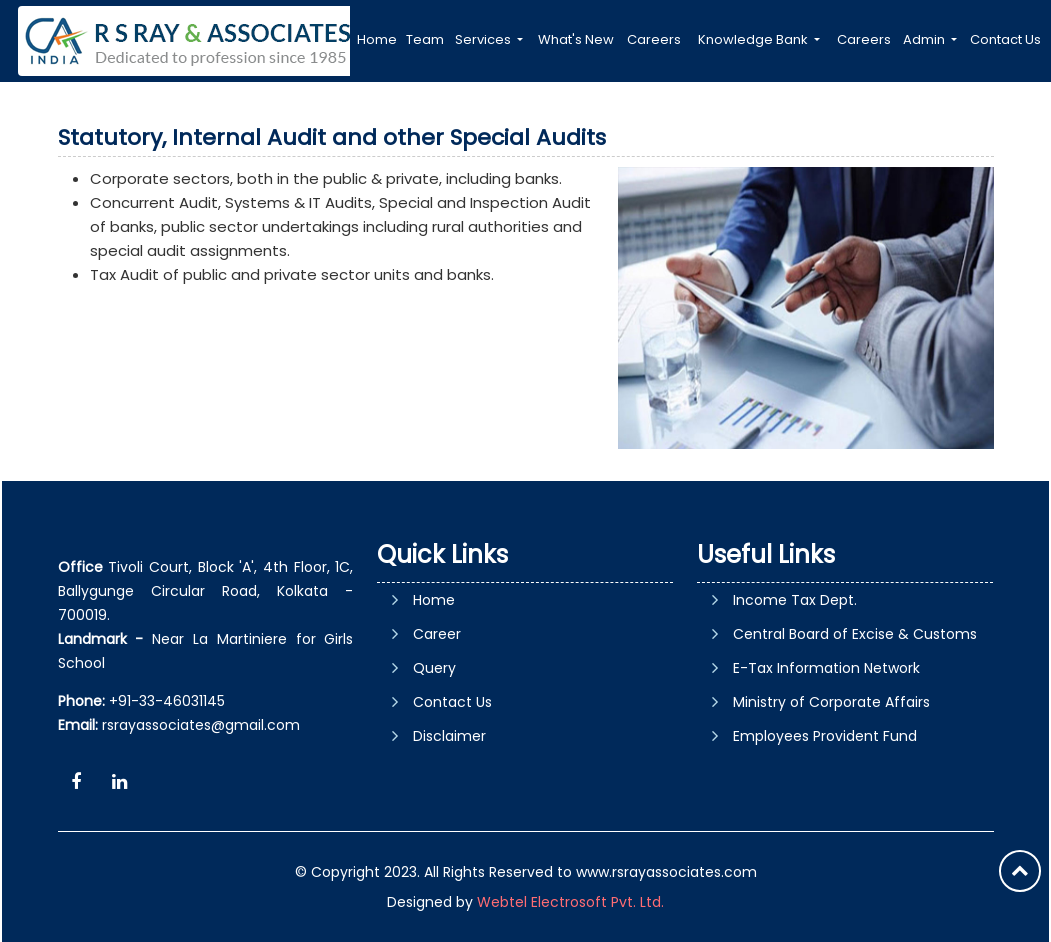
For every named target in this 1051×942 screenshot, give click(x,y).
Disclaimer (449, 736)
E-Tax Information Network (826, 668)
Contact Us (1005, 39)
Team (425, 39)
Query (434, 668)
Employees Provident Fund (825, 736)
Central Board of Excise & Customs (855, 634)
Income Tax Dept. (795, 600)
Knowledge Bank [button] (754, 39)
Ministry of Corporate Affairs (831, 702)
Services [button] (484, 39)
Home (377, 39)
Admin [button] (925, 39)
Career (437, 634)
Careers (654, 39)
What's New (576, 39)
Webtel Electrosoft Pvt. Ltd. (570, 902)
